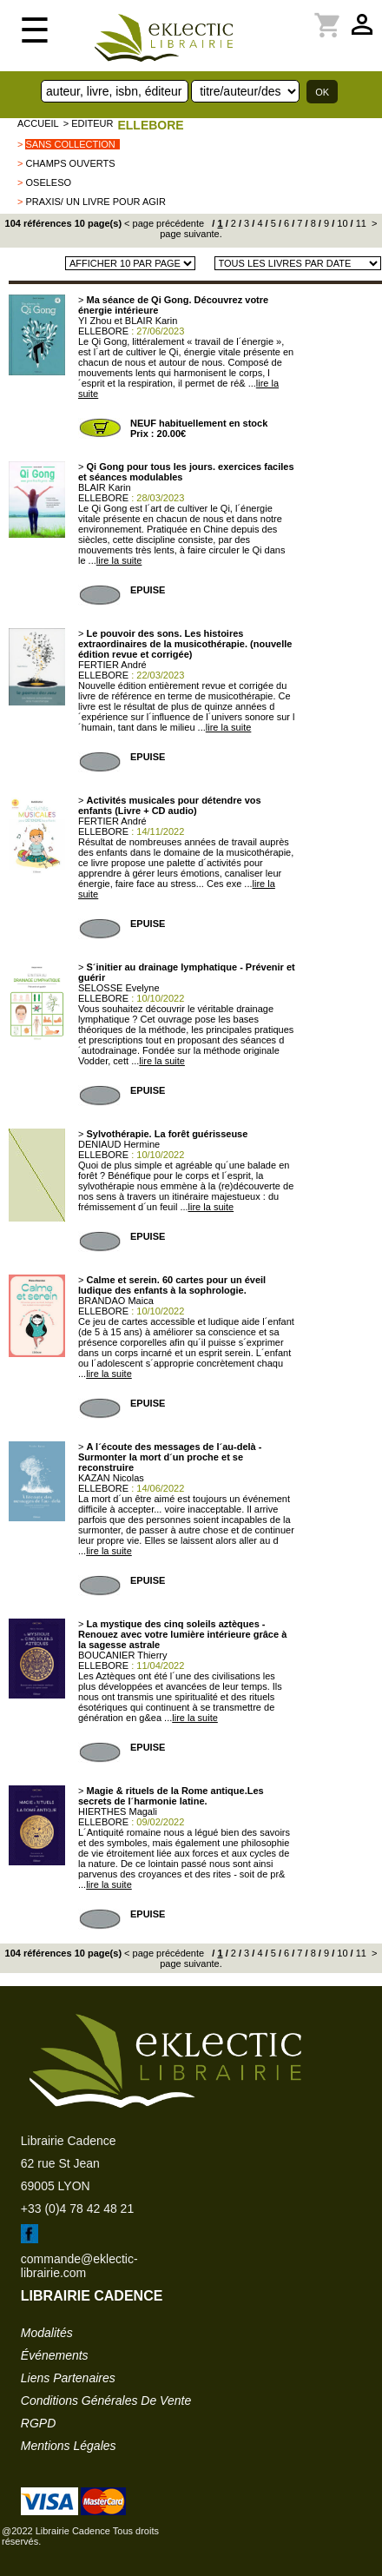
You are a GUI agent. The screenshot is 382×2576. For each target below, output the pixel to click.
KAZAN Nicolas (111, 1478)
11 (359, 223)
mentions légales (68, 2446)
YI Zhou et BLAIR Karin (127, 320)
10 (340, 223)
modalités (47, 2333)
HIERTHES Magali (117, 1811)
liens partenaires (68, 2378)
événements (55, 2355)
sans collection (70, 144)
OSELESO (48, 182)
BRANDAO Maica (116, 1300)
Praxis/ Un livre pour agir (95, 201)
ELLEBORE (150, 125)
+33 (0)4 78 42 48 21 (77, 2208)
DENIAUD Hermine (119, 1144)
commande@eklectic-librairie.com (79, 2266)
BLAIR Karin (104, 487)
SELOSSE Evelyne (119, 988)
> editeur (88, 123)
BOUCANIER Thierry (122, 1655)
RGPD (38, 2423)
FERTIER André (112, 664)
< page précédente (164, 223)
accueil (38, 123)
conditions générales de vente (106, 2400)
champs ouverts (70, 163)
